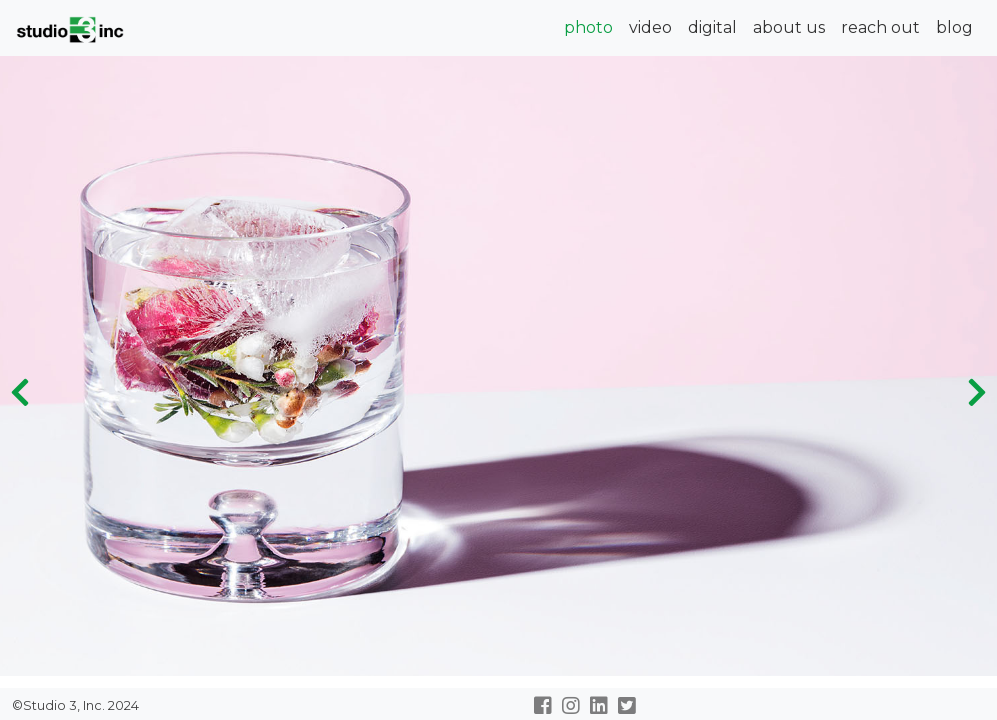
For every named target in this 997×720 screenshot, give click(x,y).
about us (789, 27)
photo (588, 27)
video (650, 27)
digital (712, 27)
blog (954, 27)
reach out (880, 27)
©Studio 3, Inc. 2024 (74, 705)
